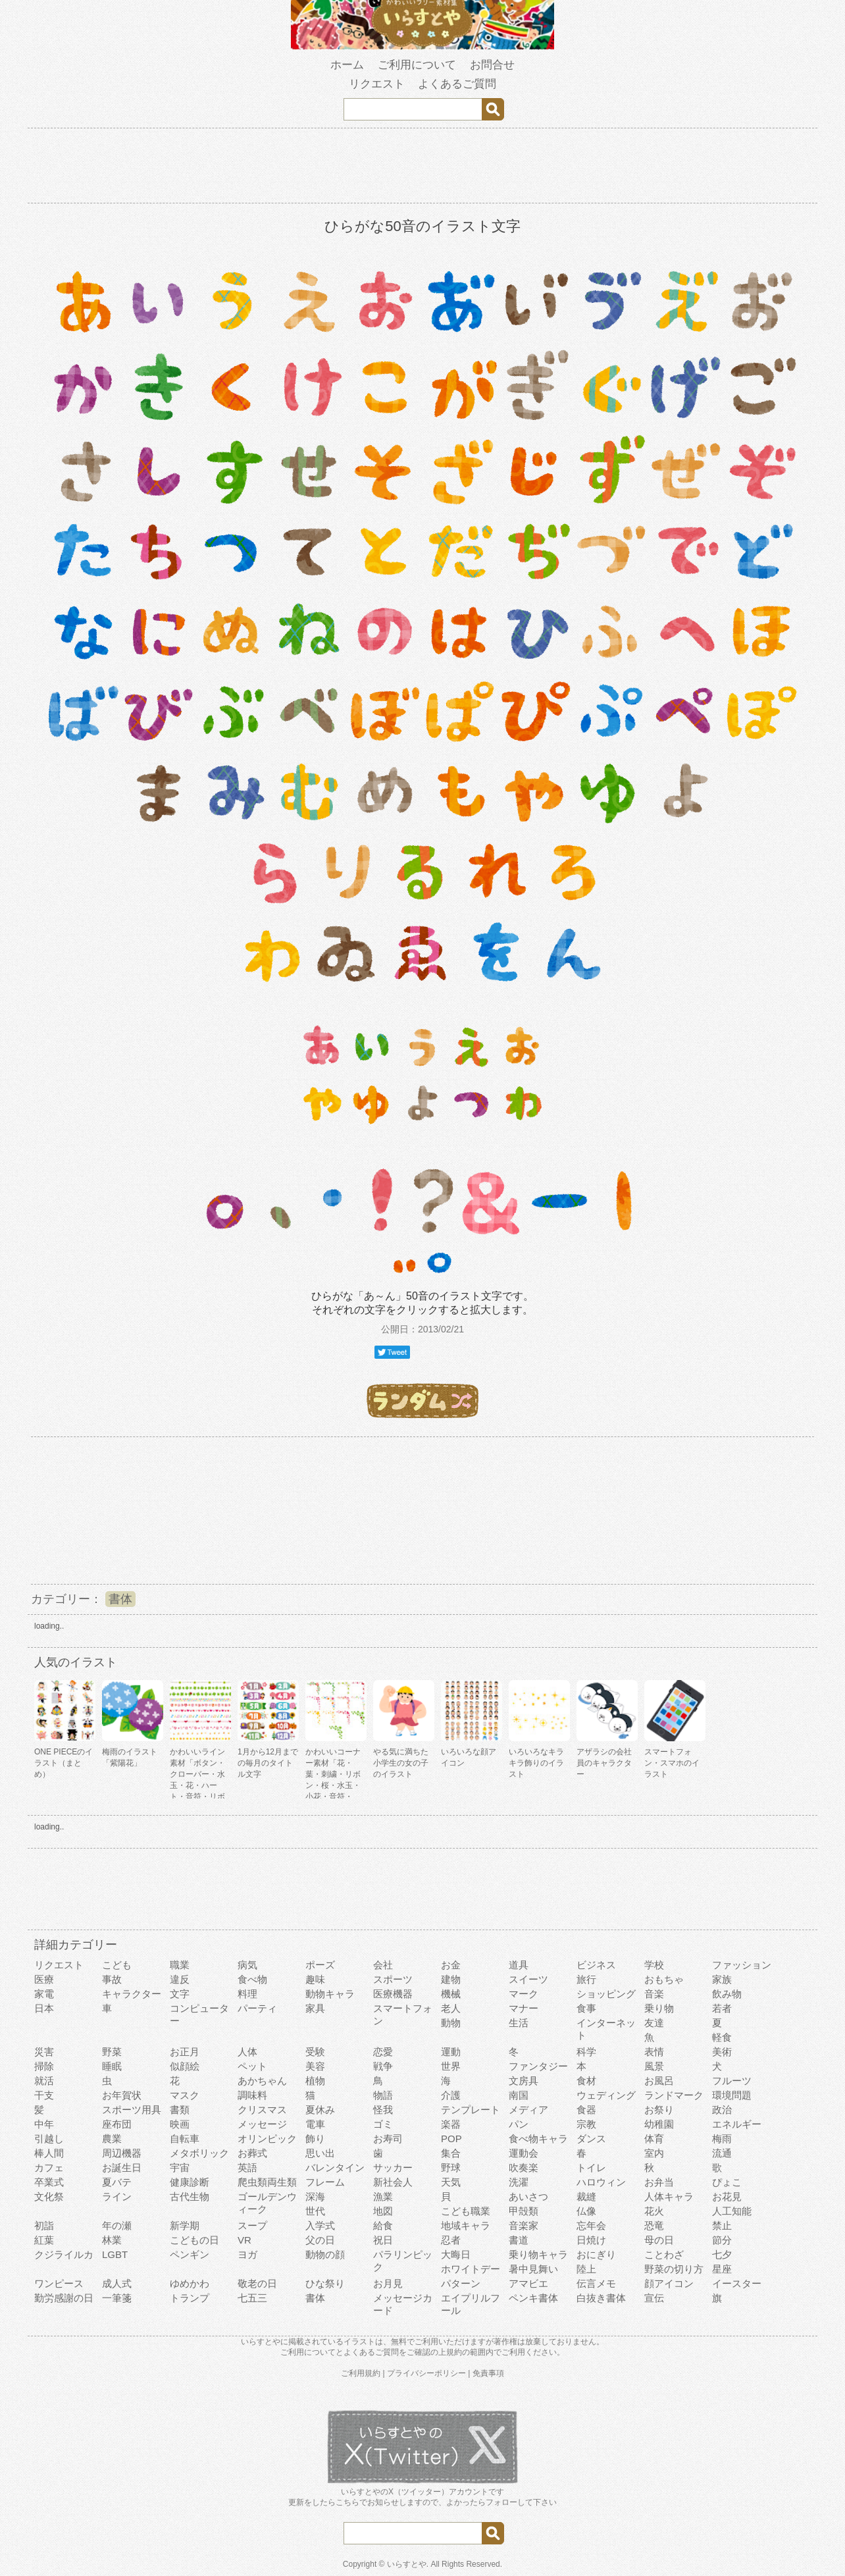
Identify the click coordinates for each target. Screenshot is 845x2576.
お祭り (659, 2109)
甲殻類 (523, 2211)
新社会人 (393, 2182)
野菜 (112, 2051)
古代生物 (189, 2196)
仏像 (586, 2211)
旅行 (586, 1979)
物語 (383, 2095)
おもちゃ (664, 1979)
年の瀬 (117, 2225)
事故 (112, 1979)
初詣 (44, 2225)
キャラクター (131, 1993)
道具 (518, 1964)
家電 (44, 1993)
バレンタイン (335, 2167)
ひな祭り (325, 2283)
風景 (654, 2066)
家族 (722, 1979)
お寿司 (388, 2138)
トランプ (189, 2297)
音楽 (654, 1993)
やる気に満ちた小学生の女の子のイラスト (400, 1763)
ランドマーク (674, 2095)
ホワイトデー (470, 2268)
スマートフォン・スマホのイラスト (672, 1763)
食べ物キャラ (538, 2138)
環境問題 (732, 2095)
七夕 (722, 2254)
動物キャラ (330, 1993)
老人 (451, 2008)
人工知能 (732, 2211)
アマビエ (528, 2283)
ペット (252, 2066)
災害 (44, 2051)
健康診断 (189, 2182)
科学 (586, 2051)
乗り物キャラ (538, 2254)
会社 (383, 1964)
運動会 (523, 2153)
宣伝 (654, 2297)
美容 (315, 2066)
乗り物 (659, 2008)
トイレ (591, 2167)
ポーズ (320, 1964)
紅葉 (44, 2240)
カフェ (49, 2167)
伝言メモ (596, 2283)
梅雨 (722, 2138)
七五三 (252, 2297)
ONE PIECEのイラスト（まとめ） (63, 1763)
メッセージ (262, 2124)
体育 (654, 2138)
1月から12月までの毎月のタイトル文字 (268, 1763)
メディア (528, 2109)
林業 (112, 2240)
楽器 (451, 2124)
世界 (451, 2066)
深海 (315, 2196)
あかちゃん (262, 2080)
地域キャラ (465, 2225)
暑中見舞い (533, 2268)
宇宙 (180, 2167)
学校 (654, 1964)
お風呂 (659, 2080)
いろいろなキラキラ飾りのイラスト (536, 1763)
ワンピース (59, 2283)
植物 (315, 2080)
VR (244, 2240)
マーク (523, 1993)
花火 (654, 2211)
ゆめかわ (189, 2283)
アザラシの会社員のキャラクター (604, 1763)
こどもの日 (194, 2240)
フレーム (325, 2182)
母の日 (659, 2240)
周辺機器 (121, 2153)
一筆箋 (117, 2297)
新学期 (184, 2225)
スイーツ (528, 1979)
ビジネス (596, 1964)
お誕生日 (121, 2167)
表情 (654, 2051)
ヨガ (247, 2254)
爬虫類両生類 (267, 2182)
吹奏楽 (523, 2167)
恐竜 (654, 2225)
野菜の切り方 (674, 2268)
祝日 (383, 2240)
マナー (523, 2008)
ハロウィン (601, 2182)
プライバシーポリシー (426, 2373)
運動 (451, 2051)
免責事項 (488, 2373)
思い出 (320, 2153)
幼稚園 (659, 2124)
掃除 (44, 2066)
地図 (383, 2211)
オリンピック (267, 2138)
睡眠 (112, 2066)
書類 (180, 2109)
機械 (451, 1993)
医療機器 (393, 1993)
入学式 (320, 2225)
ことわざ (664, 2254)
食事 (586, 2008)
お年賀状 (121, 2095)
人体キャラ (669, 2196)
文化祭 (49, 2196)
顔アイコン (669, 2283)
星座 (722, 2268)
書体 (120, 1599)
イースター (736, 2283)
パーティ (257, 2008)
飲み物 (727, 1993)
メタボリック (199, 2153)
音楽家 (523, 2225)
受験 (315, 2051)
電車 (315, 2124)
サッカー (393, 2167)
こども (117, 1964)
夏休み (320, 2109)
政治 (722, 2109)
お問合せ (492, 65)
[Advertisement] (422, 168)
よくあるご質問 (457, 84)
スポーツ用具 (131, 2109)
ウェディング (606, 2095)
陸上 (586, 2268)
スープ (252, 2225)
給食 (383, 2225)
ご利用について (417, 65)
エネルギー (736, 2124)
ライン (117, 2196)
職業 (180, 1964)
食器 (586, 2109)
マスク (184, 2095)
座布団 (117, 2124)
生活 (518, 2022)
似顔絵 (184, 2066)
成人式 (117, 2283)
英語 (247, 2167)
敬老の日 (257, 2283)
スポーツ (393, 1979)
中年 (44, 2124)
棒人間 (49, 2153)
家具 (315, 2008)
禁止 (722, 2225)
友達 (654, 2022)
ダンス (591, 2138)
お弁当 (659, 2182)
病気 (247, 1964)
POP (451, 2138)
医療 (44, 1979)
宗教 (586, 2124)
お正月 (184, 2051)
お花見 (727, 2196)
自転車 (184, 2138)
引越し (49, 2138)
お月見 (388, 2283)
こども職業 (465, 2211)
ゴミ (383, 2124)
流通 (722, 2153)
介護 (451, 2095)
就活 (44, 2080)
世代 (315, 2211)
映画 (180, 2124)
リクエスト (377, 84)
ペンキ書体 (533, 2297)
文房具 (523, 2080)
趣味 (315, 1979)
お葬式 (252, 2153)
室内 (654, 2153)
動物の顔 (325, 2254)
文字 (180, 1993)
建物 (451, 1979)
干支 (44, 2095)
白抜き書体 (601, 2297)
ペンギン (189, 2254)
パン (518, 2124)
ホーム (347, 65)
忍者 (451, 2240)
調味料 (252, 2095)
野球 (451, 2167)
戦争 (383, 2066)
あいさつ (528, 2196)
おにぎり (596, 2254)
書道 (518, 2240)
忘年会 (591, 2225)
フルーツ (732, 2080)
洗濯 (518, 2182)
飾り (315, 2138)
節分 (722, 2240)
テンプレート (470, 2109)
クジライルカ (63, 2254)
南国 (518, 2095)
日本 (44, 2008)
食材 (586, 2080)
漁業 (383, 2196)
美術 (722, 2051)
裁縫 (586, 2196)
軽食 (722, 2037)
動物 (451, 2022)
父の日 (320, 2240)
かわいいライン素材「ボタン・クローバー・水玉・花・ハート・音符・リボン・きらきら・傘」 (197, 1785)
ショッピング (606, 1993)
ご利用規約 (360, 2373)
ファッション (741, 1964)
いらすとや (406, 2564)
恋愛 (383, 2051)
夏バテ (117, 2182)
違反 (180, 1979)
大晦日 (456, 2254)
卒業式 (49, 2182)
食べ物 (252, 1979)
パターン (460, 2283)
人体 (247, 2051)
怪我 (383, 2109)
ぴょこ (727, 2182)
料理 (247, 1993)
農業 (112, 2138)
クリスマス (262, 2109)
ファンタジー (538, 2066)
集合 (451, 2153)
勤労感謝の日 (63, 2297)
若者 (722, 2008)
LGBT (115, 2254)
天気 (451, 2182)
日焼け (591, 2240)
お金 (451, 1964)
